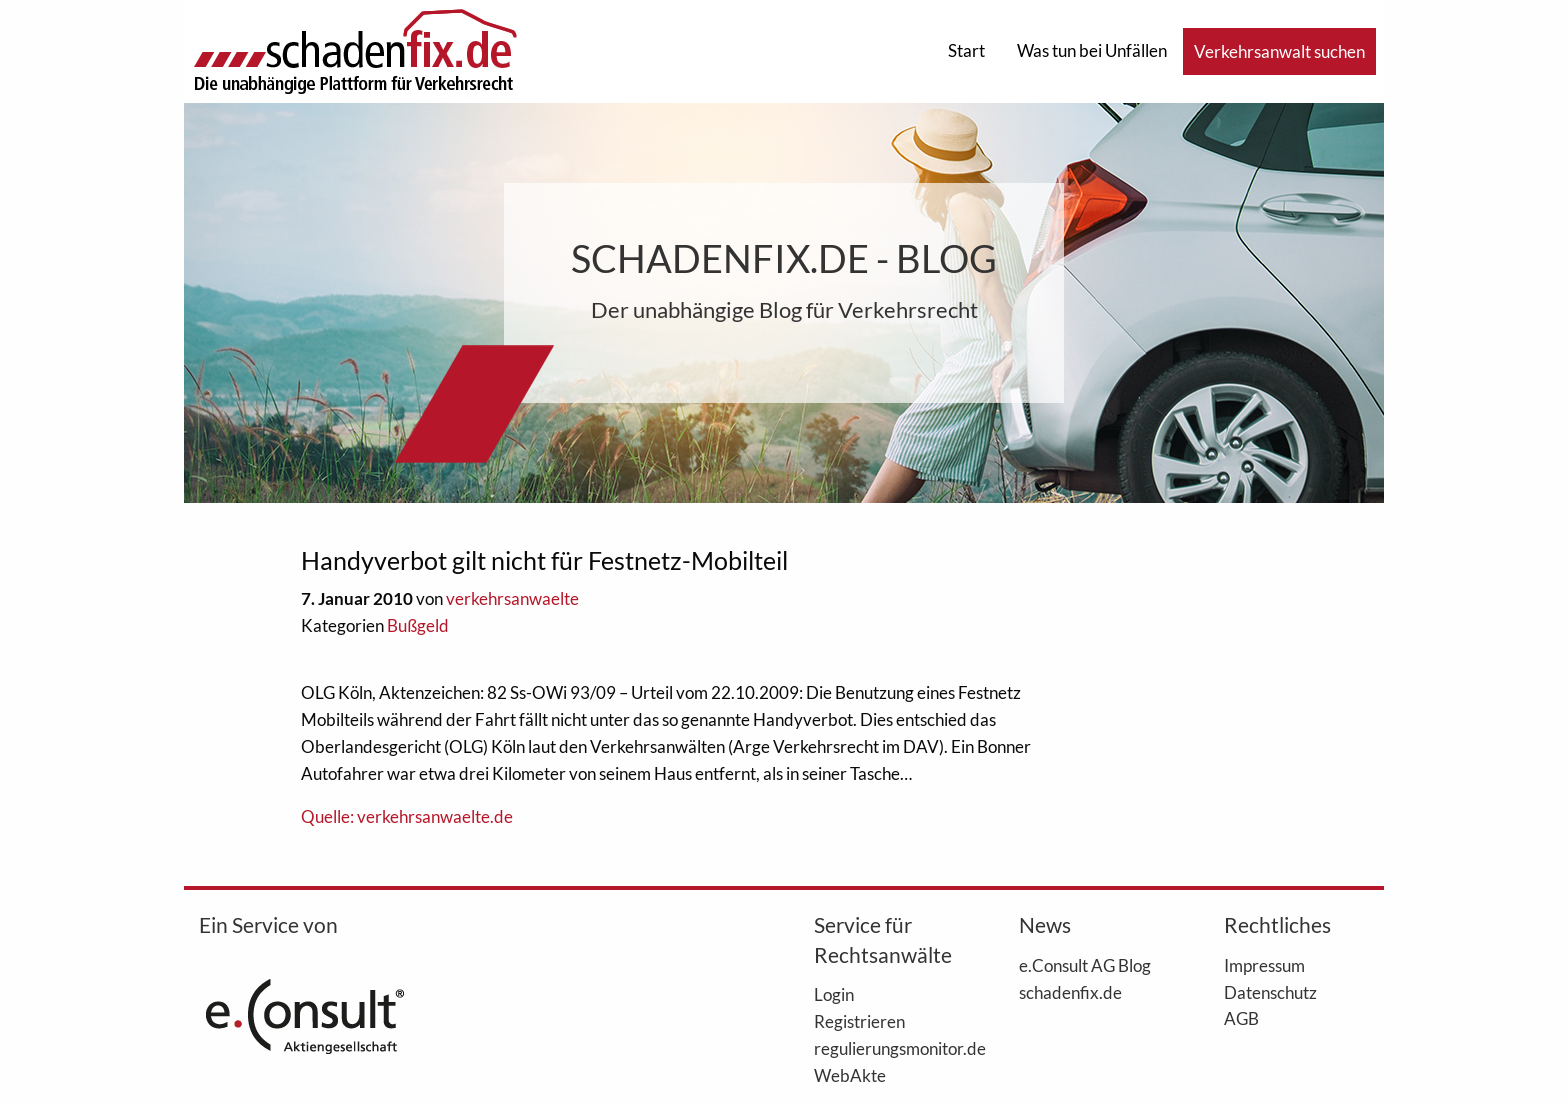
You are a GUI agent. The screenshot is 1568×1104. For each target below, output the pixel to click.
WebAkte (850, 1075)
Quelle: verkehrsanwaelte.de (407, 816)
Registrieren (859, 1021)
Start (966, 50)
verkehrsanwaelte (512, 598)
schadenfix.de (1070, 992)
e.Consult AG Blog (1085, 965)
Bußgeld (418, 625)
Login (834, 994)
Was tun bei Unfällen (1092, 50)
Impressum (1264, 965)
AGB (1241, 1018)
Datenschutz (1270, 992)
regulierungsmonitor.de (886, 1048)
